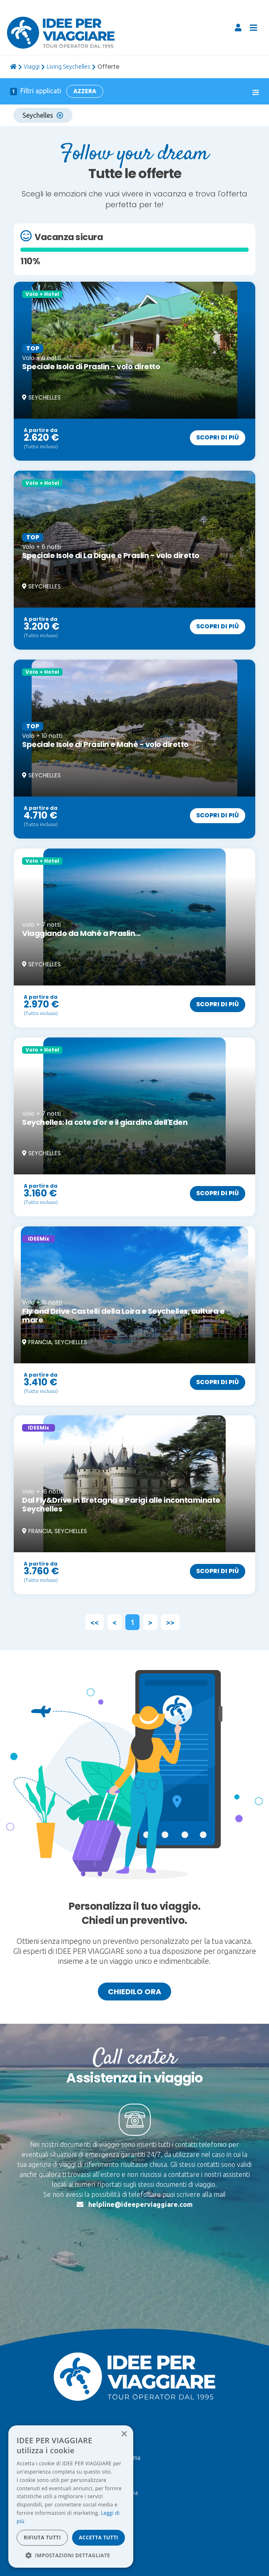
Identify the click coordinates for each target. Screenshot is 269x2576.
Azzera (84, 91)
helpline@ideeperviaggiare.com (140, 2204)
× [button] (124, 2434)
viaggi (32, 66)
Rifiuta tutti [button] (42, 2537)
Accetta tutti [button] (98, 2537)
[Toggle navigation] (253, 28)
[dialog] (70, 2496)
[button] (71, 2555)
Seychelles (42, 115)
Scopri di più (217, 437)
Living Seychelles (68, 66)
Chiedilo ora (134, 1991)
